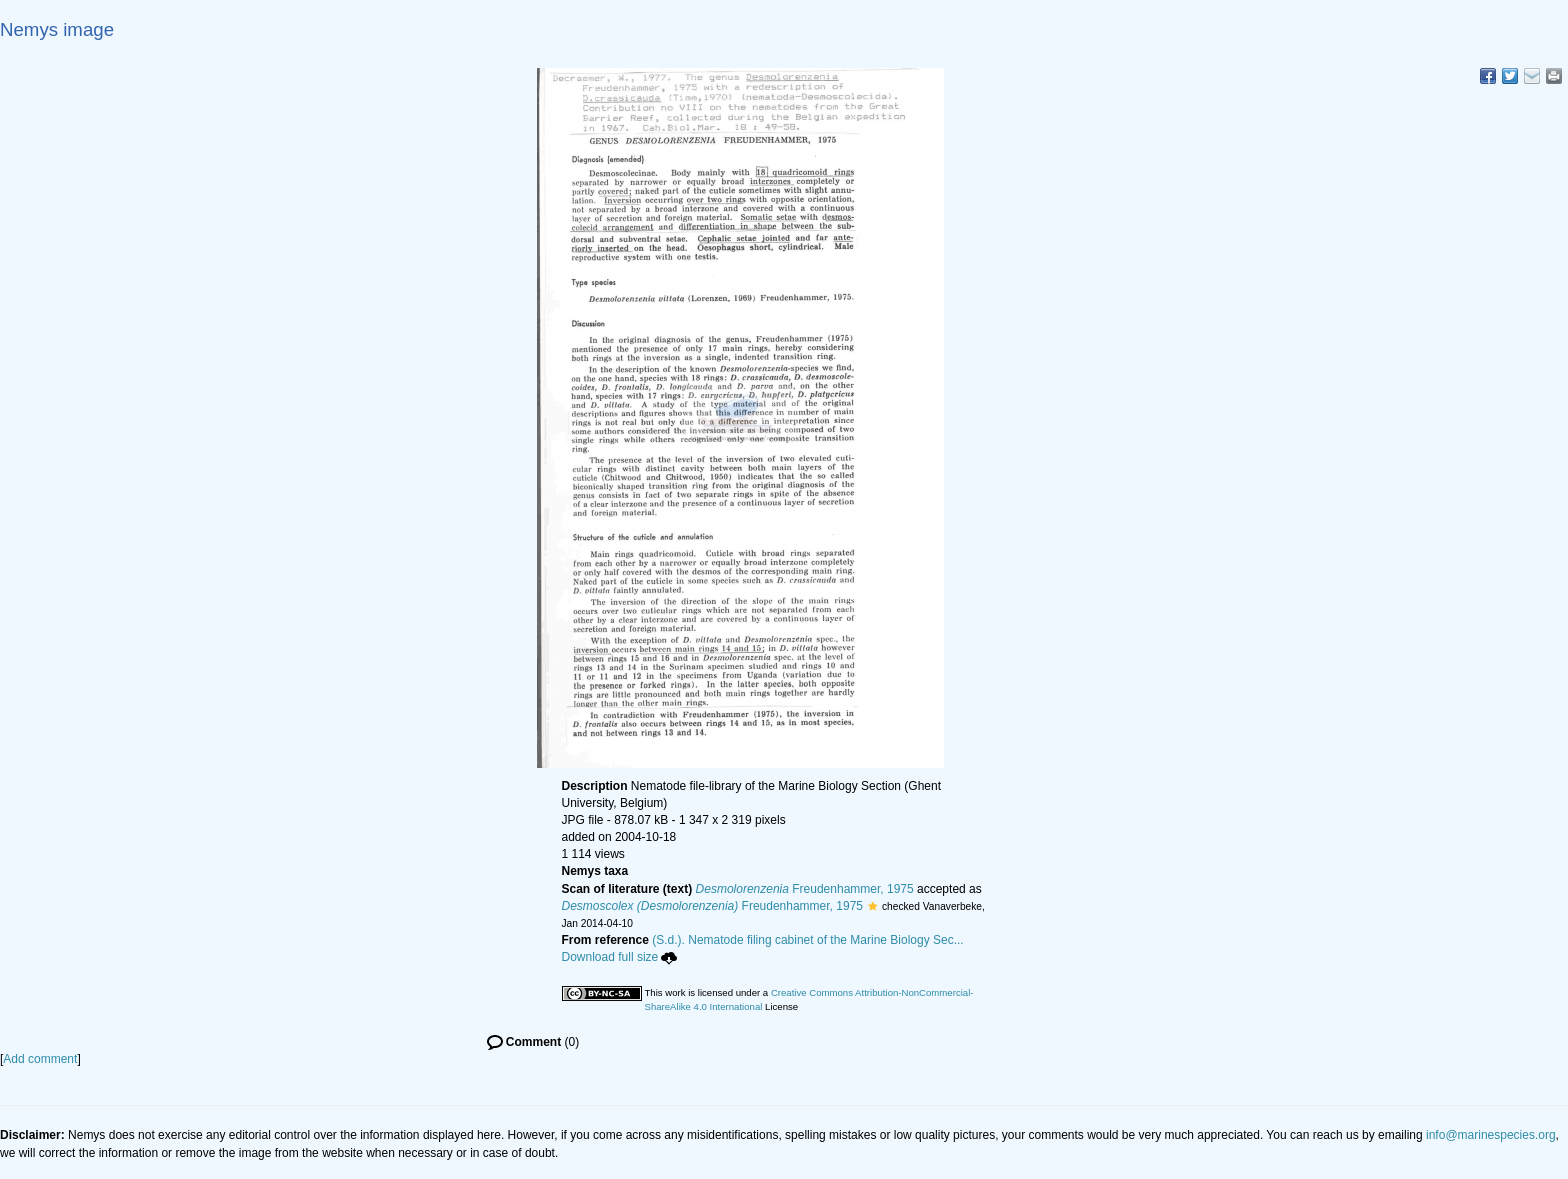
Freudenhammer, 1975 (805, 889)
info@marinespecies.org (1491, 1135)
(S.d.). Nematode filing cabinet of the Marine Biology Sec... (808, 940)
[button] (872, 906)
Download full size (620, 957)
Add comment (40, 1059)
